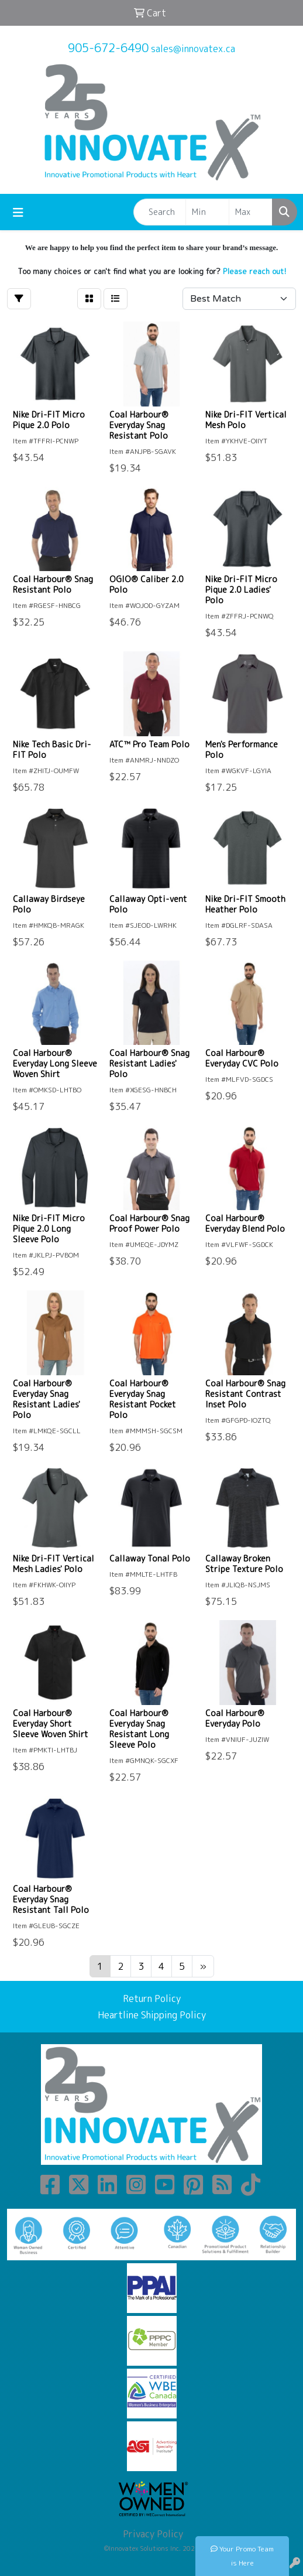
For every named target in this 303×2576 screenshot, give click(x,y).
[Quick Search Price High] (251, 212)
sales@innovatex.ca (193, 48)
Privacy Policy (151, 2533)
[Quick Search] (159, 212)
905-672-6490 (108, 47)
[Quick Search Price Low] (207, 212)
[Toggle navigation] (18, 212)
